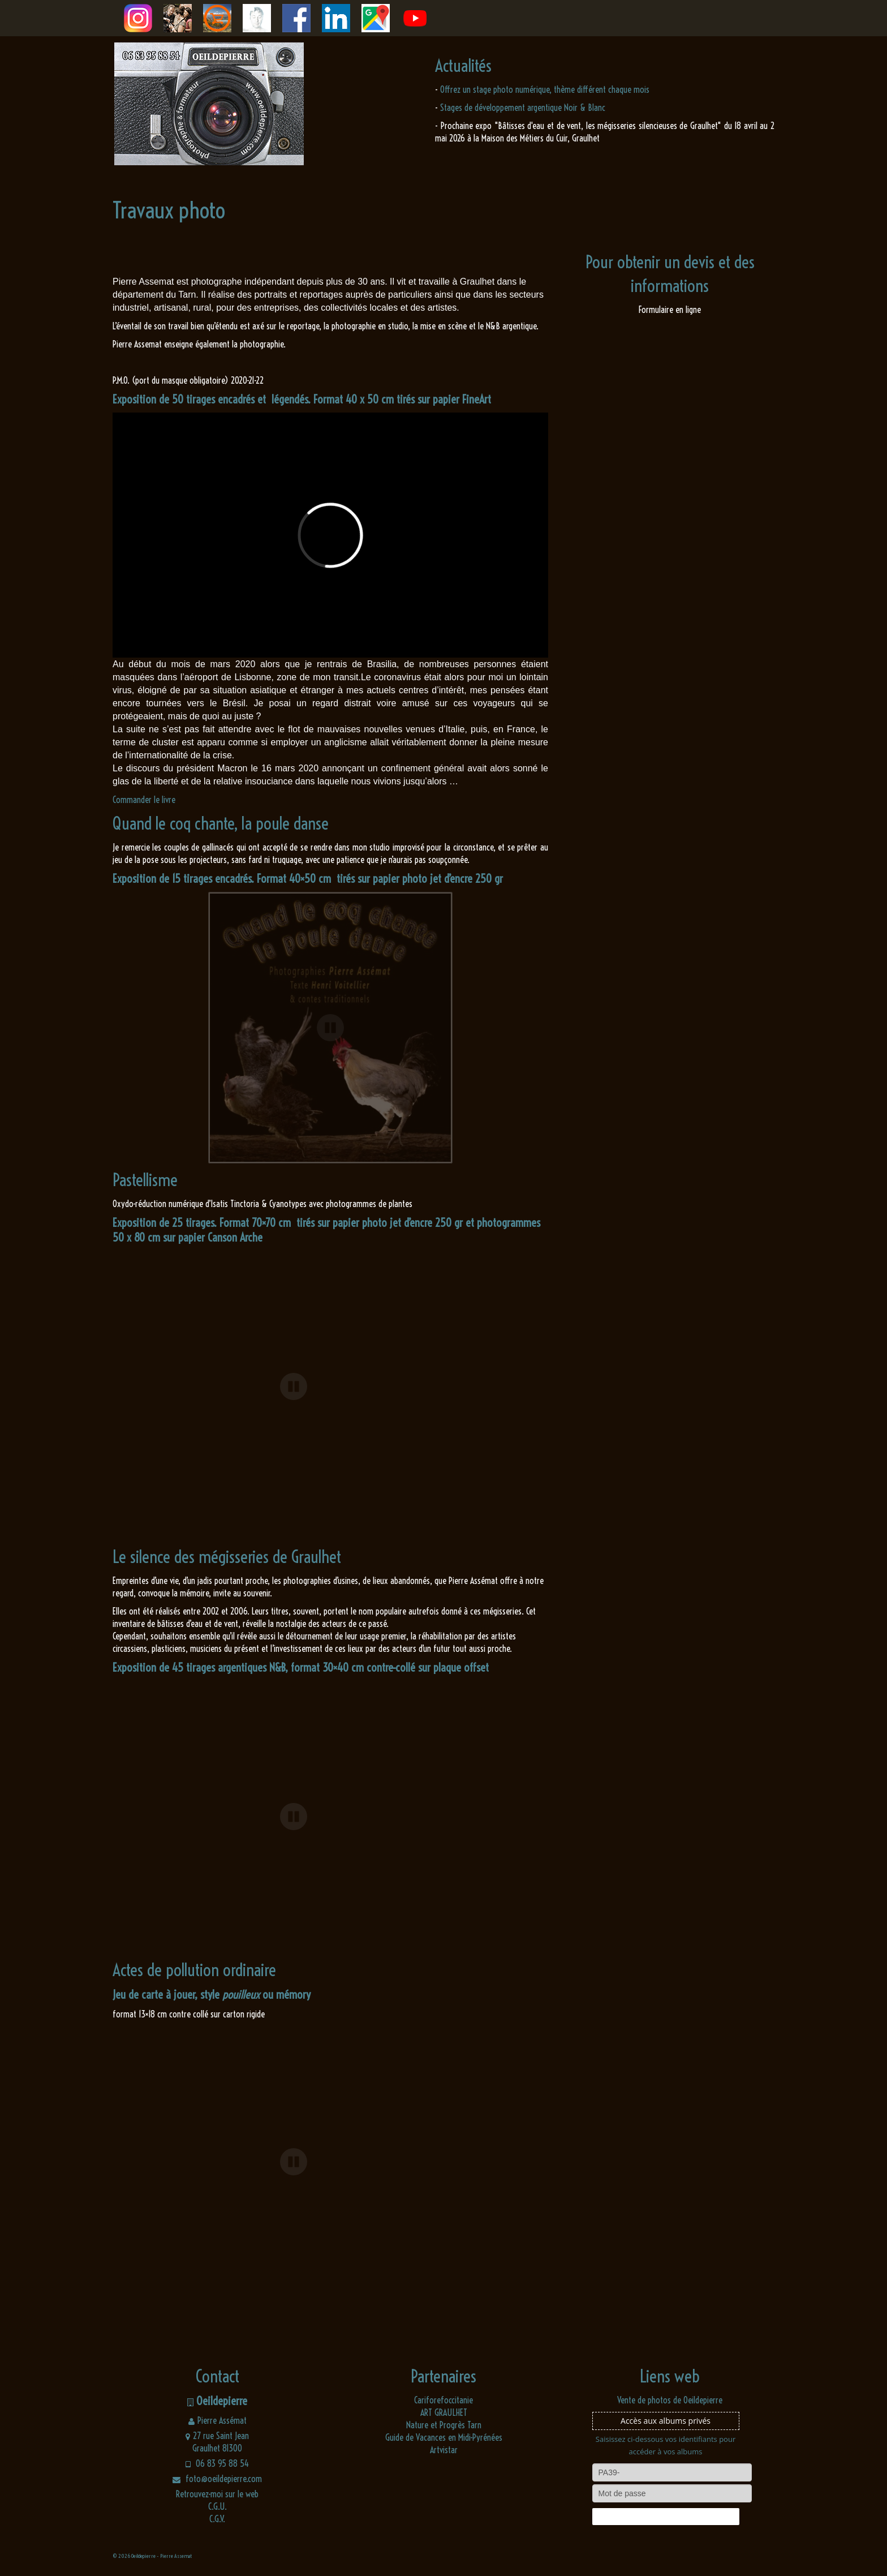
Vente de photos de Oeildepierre (669, 2400)
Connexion (665, 2516)
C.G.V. (217, 2519)
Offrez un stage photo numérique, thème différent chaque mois (544, 89)
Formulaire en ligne (670, 309)
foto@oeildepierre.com (217, 2478)
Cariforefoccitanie (443, 2400)
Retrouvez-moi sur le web (217, 2494)
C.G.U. (217, 2506)
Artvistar (444, 2449)
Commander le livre (144, 799)
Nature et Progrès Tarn (443, 2425)
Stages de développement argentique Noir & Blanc (522, 107)
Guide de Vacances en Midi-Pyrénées (443, 2437)
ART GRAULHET (443, 2412)
